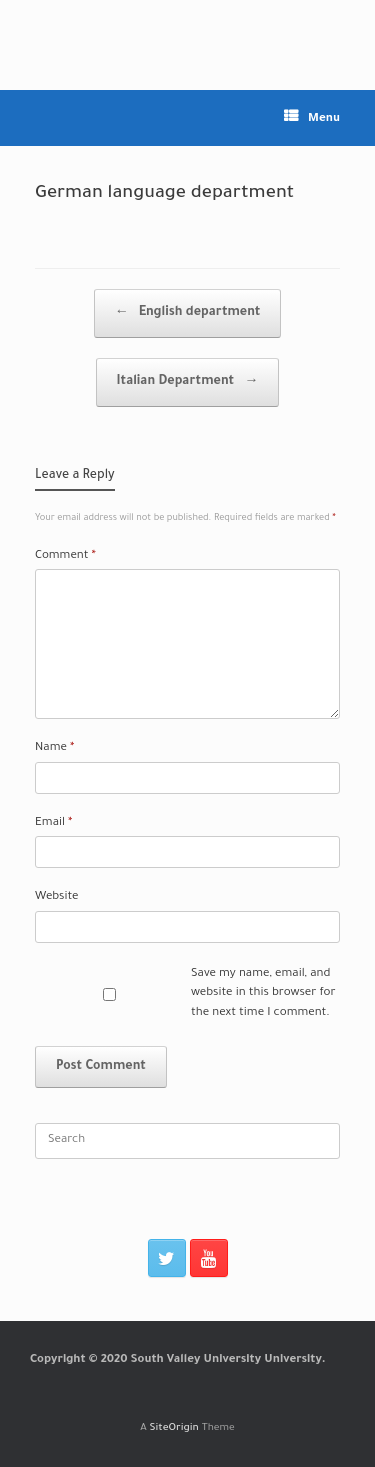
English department (188, 313)
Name (54, 748)
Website (57, 897)
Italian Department (188, 382)
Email (53, 823)
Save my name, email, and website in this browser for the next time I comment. (263, 994)
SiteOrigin (173, 1428)
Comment (65, 556)
